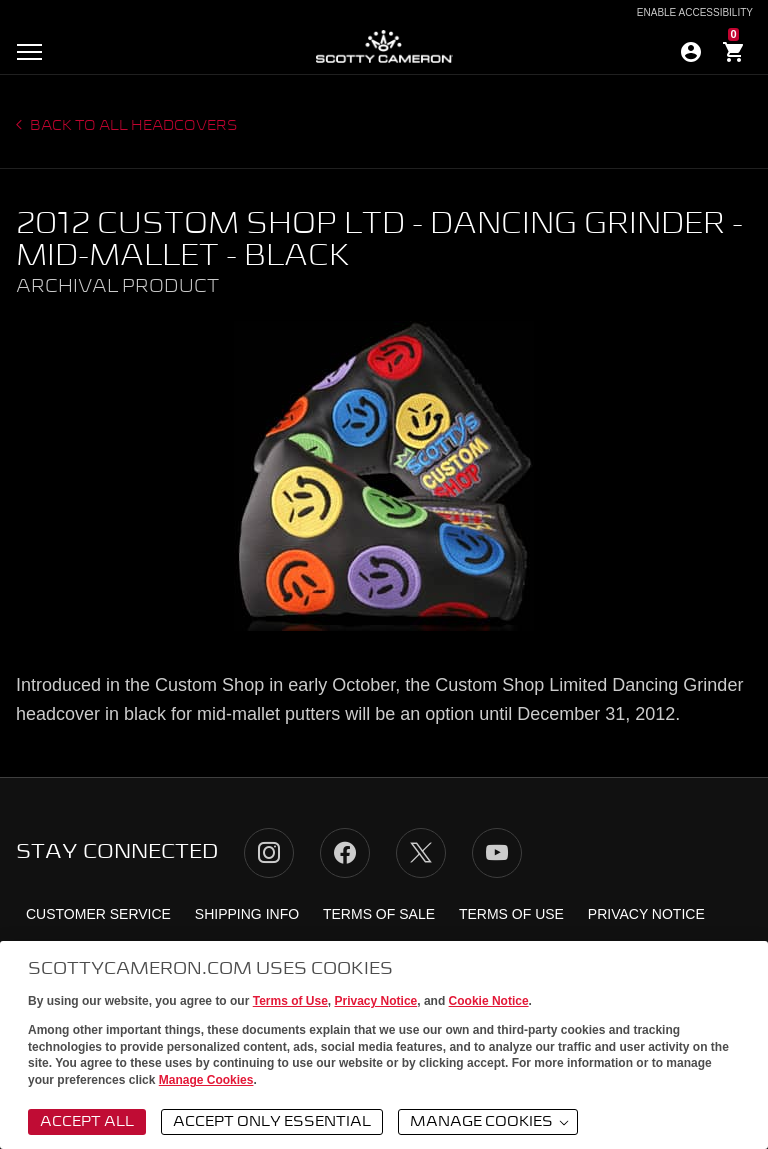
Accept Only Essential (272, 1122)
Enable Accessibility (695, 13)
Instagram (269, 853)
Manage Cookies (206, 1080)
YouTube (497, 853)
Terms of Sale (379, 914)
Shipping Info (247, 914)
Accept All (87, 1122)
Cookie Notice (489, 1001)
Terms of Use (290, 1001)
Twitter (421, 853)
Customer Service (98, 914)
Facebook (345, 853)
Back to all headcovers (132, 126)
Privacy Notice (376, 1001)
